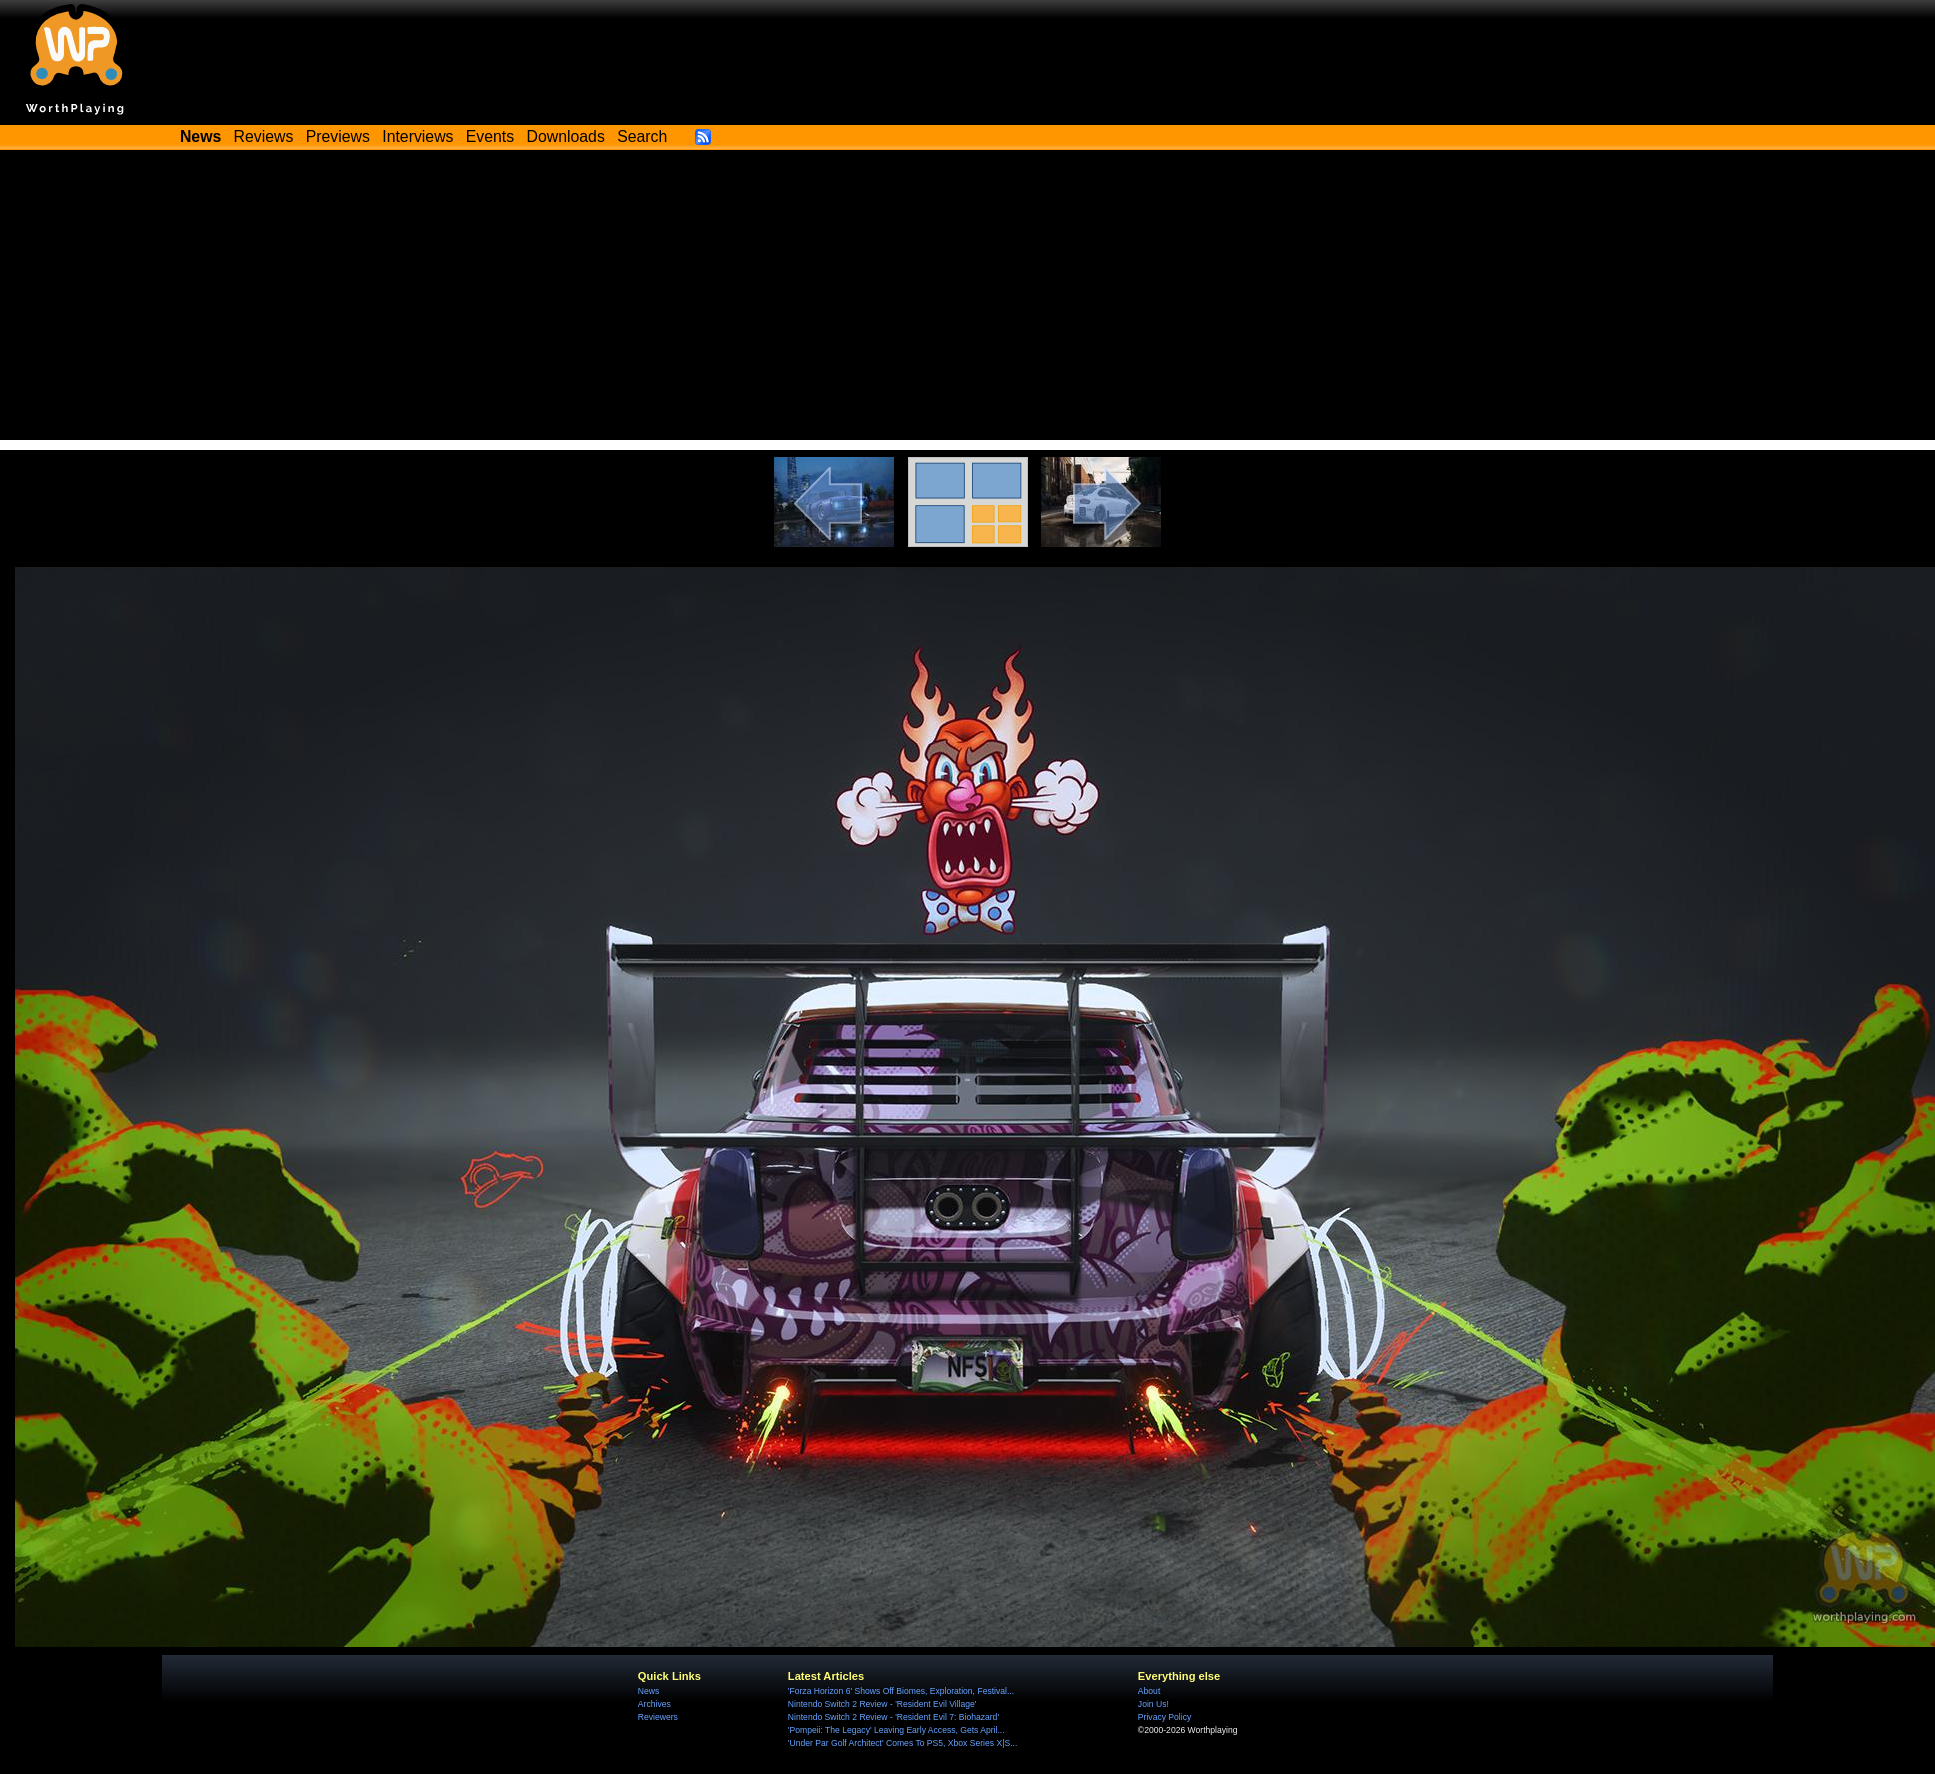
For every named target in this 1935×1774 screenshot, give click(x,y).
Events (490, 136)
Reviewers (658, 1717)
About (1149, 1691)
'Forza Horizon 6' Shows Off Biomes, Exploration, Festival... (901, 1691)
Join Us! (1153, 1704)
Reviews (264, 136)
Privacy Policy (1164, 1717)
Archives (654, 1704)
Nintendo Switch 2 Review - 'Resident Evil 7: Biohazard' (893, 1717)
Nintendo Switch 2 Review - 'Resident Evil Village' (882, 1704)
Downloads (566, 136)
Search (642, 136)
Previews (338, 136)
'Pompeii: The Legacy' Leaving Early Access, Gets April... (896, 1730)
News (648, 1691)
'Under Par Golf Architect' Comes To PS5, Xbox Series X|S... (902, 1743)
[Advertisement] (968, 300)
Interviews (417, 136)
